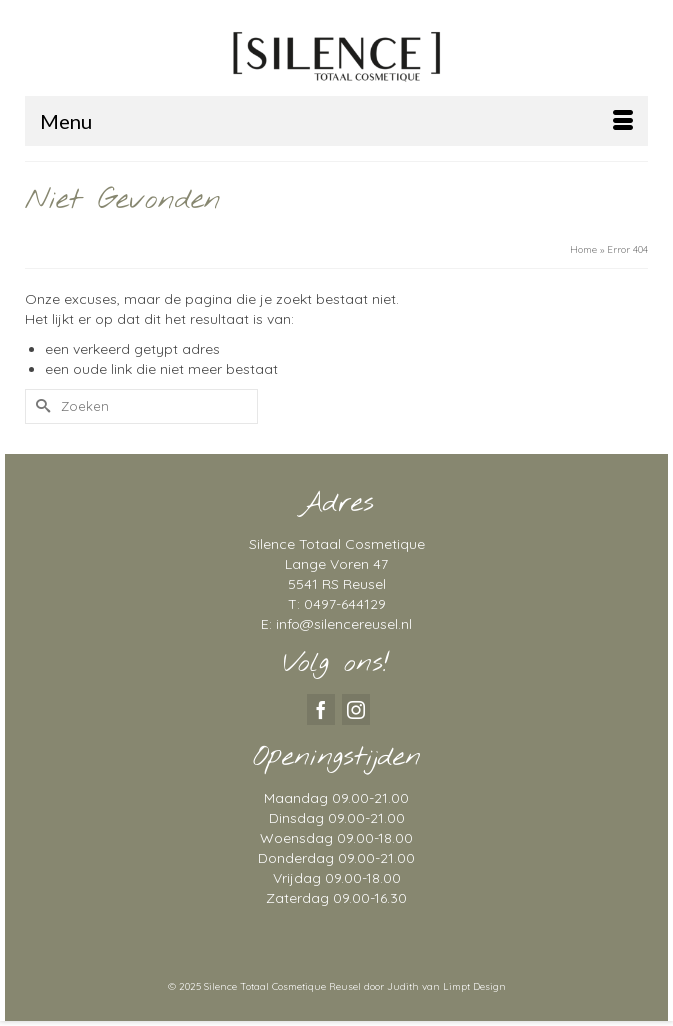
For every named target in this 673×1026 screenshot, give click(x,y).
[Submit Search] (40, 406)
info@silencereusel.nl (344, 624)
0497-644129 (345, 604)
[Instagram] (356, 709)
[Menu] (336, 121)
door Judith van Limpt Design (435, 986)
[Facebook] (321, 709)
